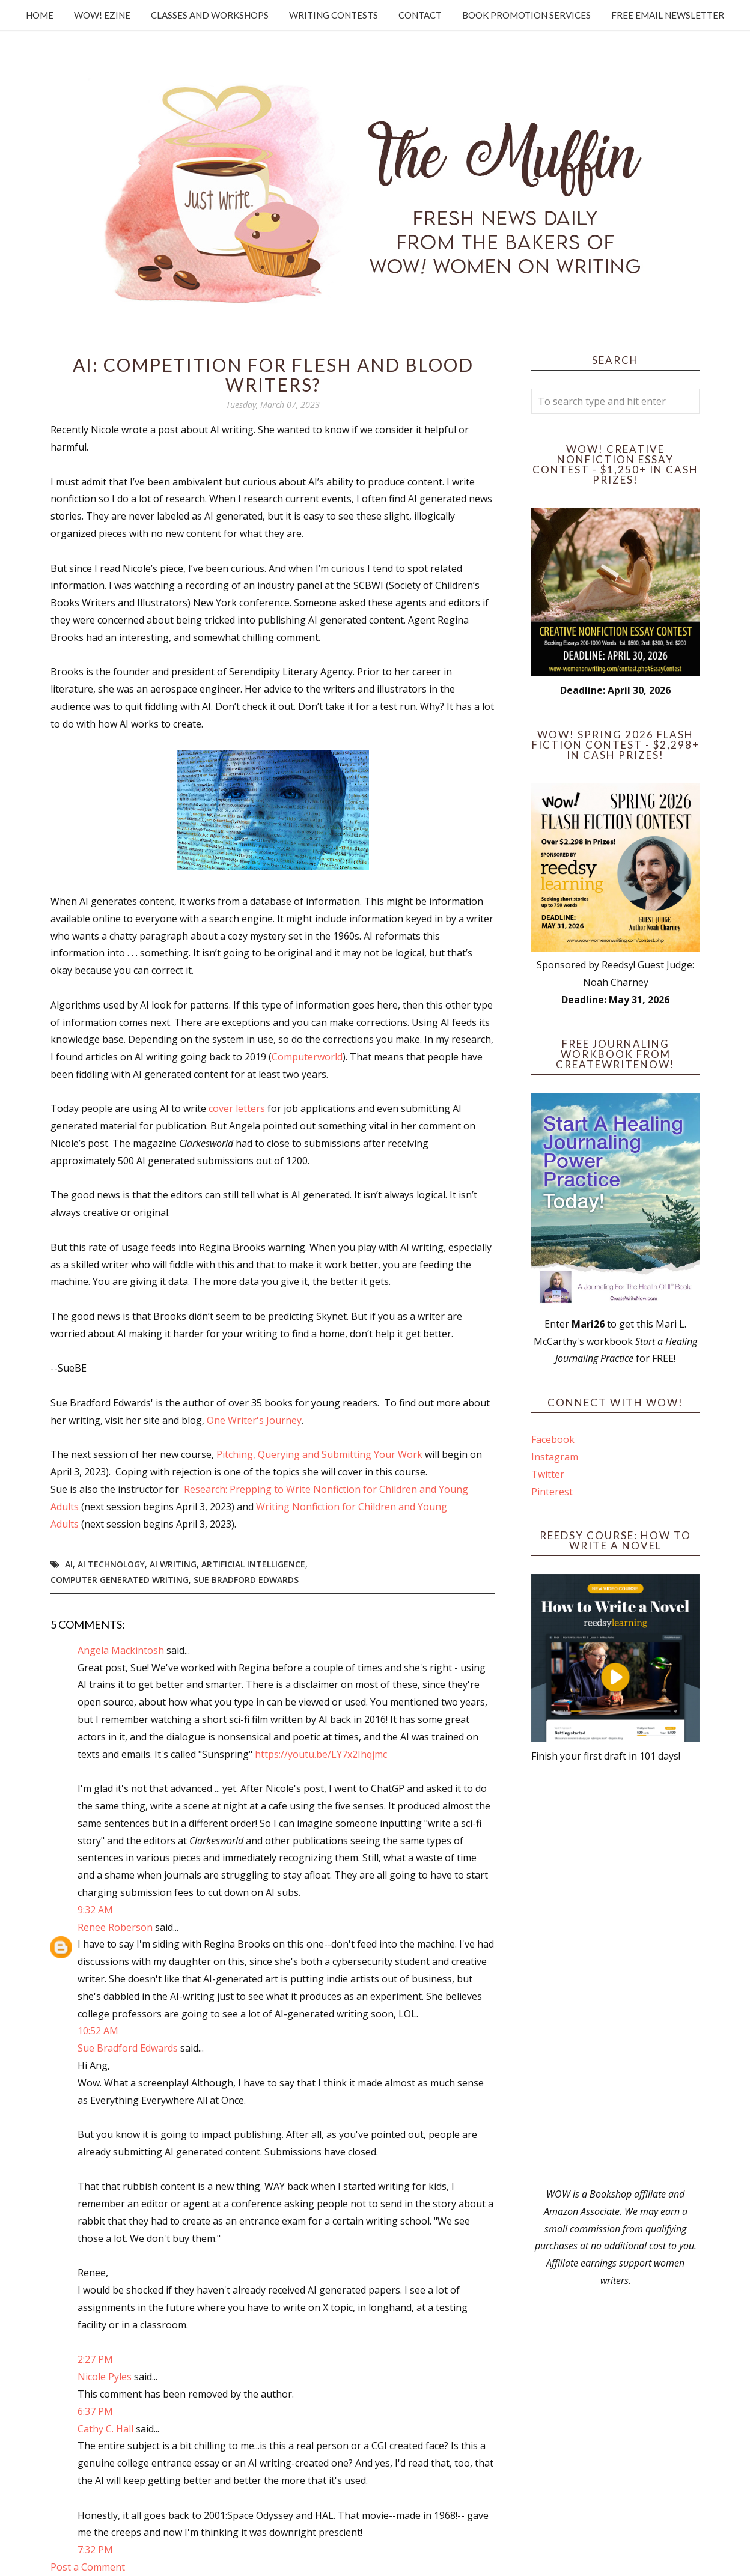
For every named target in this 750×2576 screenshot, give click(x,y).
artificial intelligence (253, 1564)
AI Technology (111, 1564)
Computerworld (307, 1056)
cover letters (237, 1108)
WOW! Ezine (102, 15)
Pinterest (552, 1491)
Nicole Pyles (105, 2376)
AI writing (173, 1564)
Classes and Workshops (210, 15)
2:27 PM (95, 2359)
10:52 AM (98, 2030)
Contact (420, 15)
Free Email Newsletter (667, 15)
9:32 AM (95, 1909)
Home (39, 15)
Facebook (553, 1439)
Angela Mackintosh (121, 1650)
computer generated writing (119, 1579)
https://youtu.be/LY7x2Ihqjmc (321, 1754)
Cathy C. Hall (105, 2428)
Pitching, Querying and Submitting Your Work (319, 1454)
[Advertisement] (615, 1975)
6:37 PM (95, 2411)
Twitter (547, 1474)
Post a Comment (87, 2567)
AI (69, 1564)
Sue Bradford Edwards (246, 1579)
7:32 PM (95, 2549)
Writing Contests (333, 15)
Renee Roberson (115, 1927)
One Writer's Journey (254, 1420)
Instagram (554, 1456)
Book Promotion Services (526, 15)
